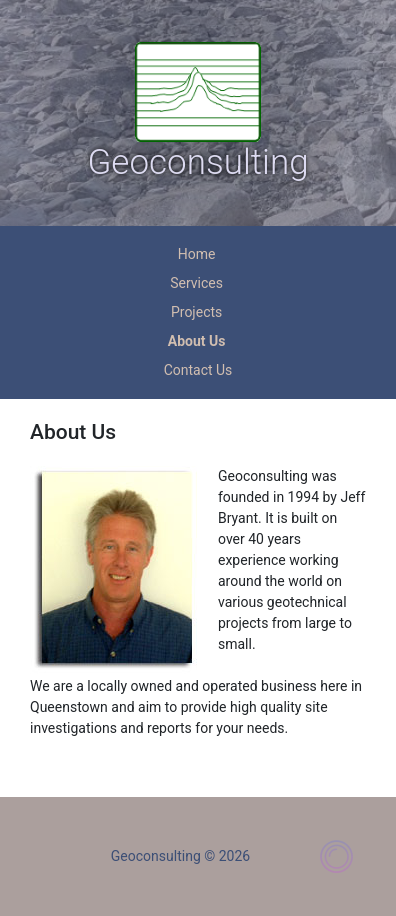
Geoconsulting (197, 162)
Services (196, 283)
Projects (196, 312)
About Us (197, 341)
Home (197, 254)
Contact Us (198, 370)
